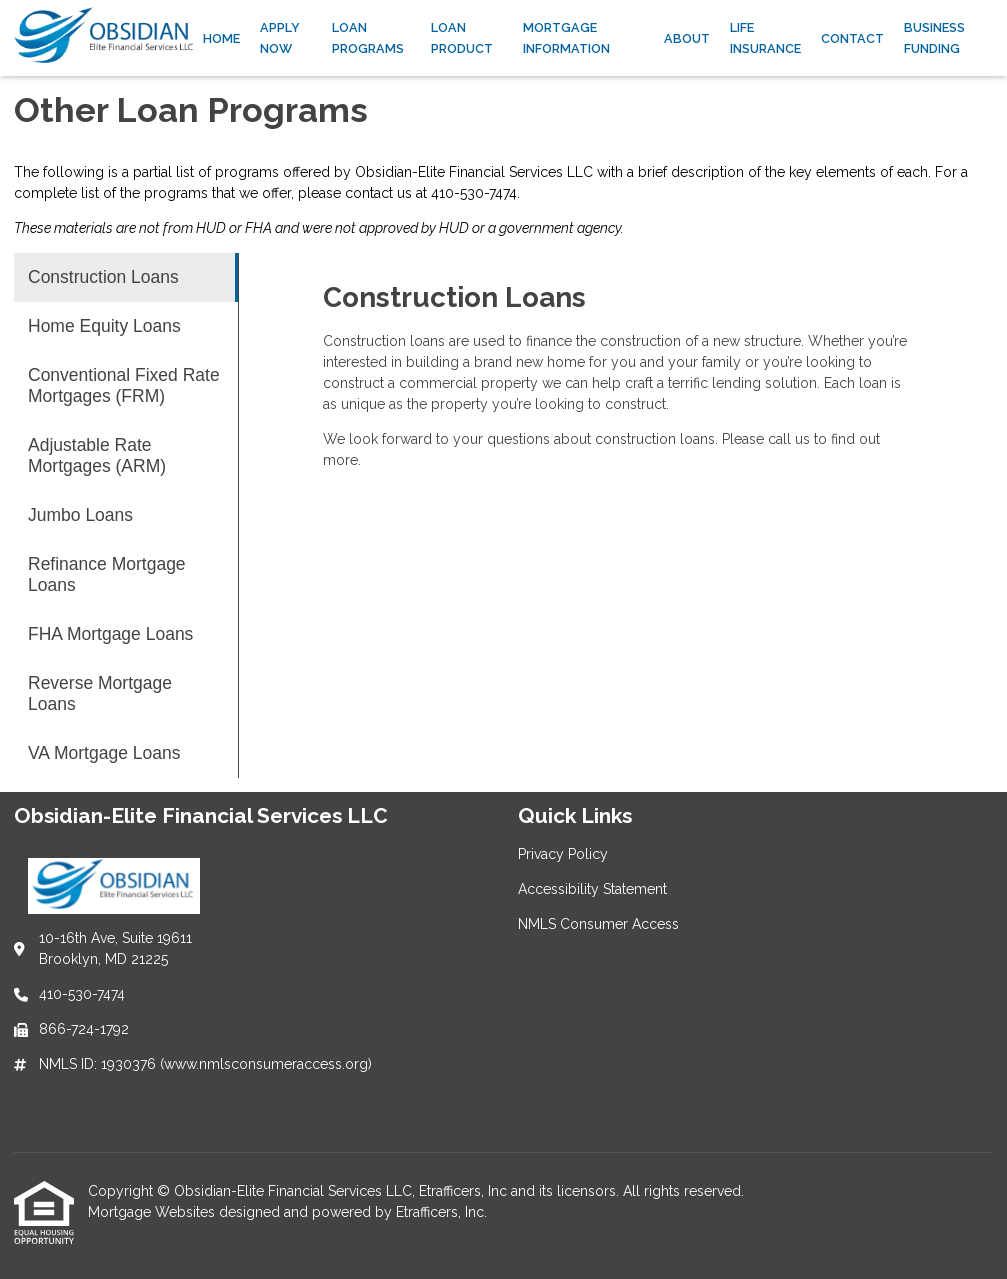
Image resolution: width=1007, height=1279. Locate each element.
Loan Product (462, 38)
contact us (378, 193)
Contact (852, 38)
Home (221, 38)
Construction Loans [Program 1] (103, 277)
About (687, 38)
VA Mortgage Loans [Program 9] (104, 753)
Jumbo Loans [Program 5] (80, 515)
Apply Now (280, 38)
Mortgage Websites (153, 1212)
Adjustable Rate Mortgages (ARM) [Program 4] (97, 455)
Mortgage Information (566, 38)
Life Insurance (765, 38)
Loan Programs (368, 38)
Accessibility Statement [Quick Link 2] (592, 889)
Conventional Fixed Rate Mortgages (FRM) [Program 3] (124, 385)
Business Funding (934, 38)
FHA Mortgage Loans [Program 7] (110, 634)
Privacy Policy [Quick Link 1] (563, 854)
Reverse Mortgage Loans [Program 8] (100, 693)
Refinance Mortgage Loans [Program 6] (107, 574)
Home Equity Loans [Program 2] (104, 326)
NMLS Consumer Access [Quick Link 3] (598, 924)
